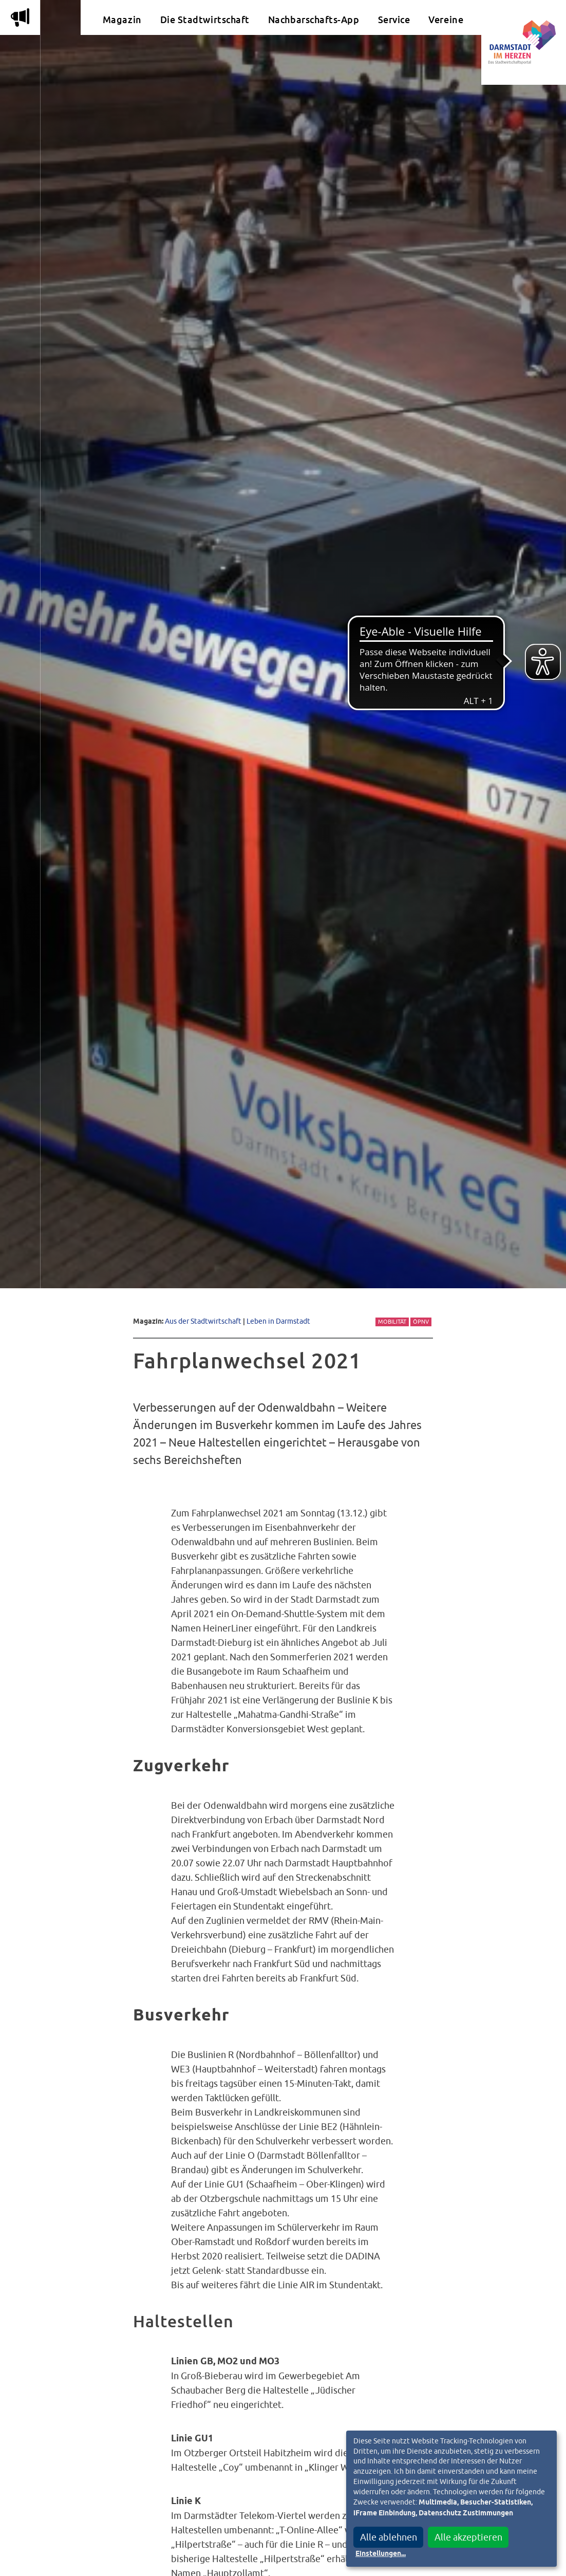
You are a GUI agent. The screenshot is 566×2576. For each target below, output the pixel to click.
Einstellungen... (380, 2554)
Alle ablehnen (388, 2537)
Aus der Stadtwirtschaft (203, 1321)
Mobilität (392, 1322)
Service (394, 20)
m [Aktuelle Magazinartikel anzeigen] (20, 17)
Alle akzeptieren (468, 2537)
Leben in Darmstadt (278, 1321)
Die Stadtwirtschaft (205, 20)
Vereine (445, 20)
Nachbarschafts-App (314, 20)
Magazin (122, 20)
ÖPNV (421, 1322)
